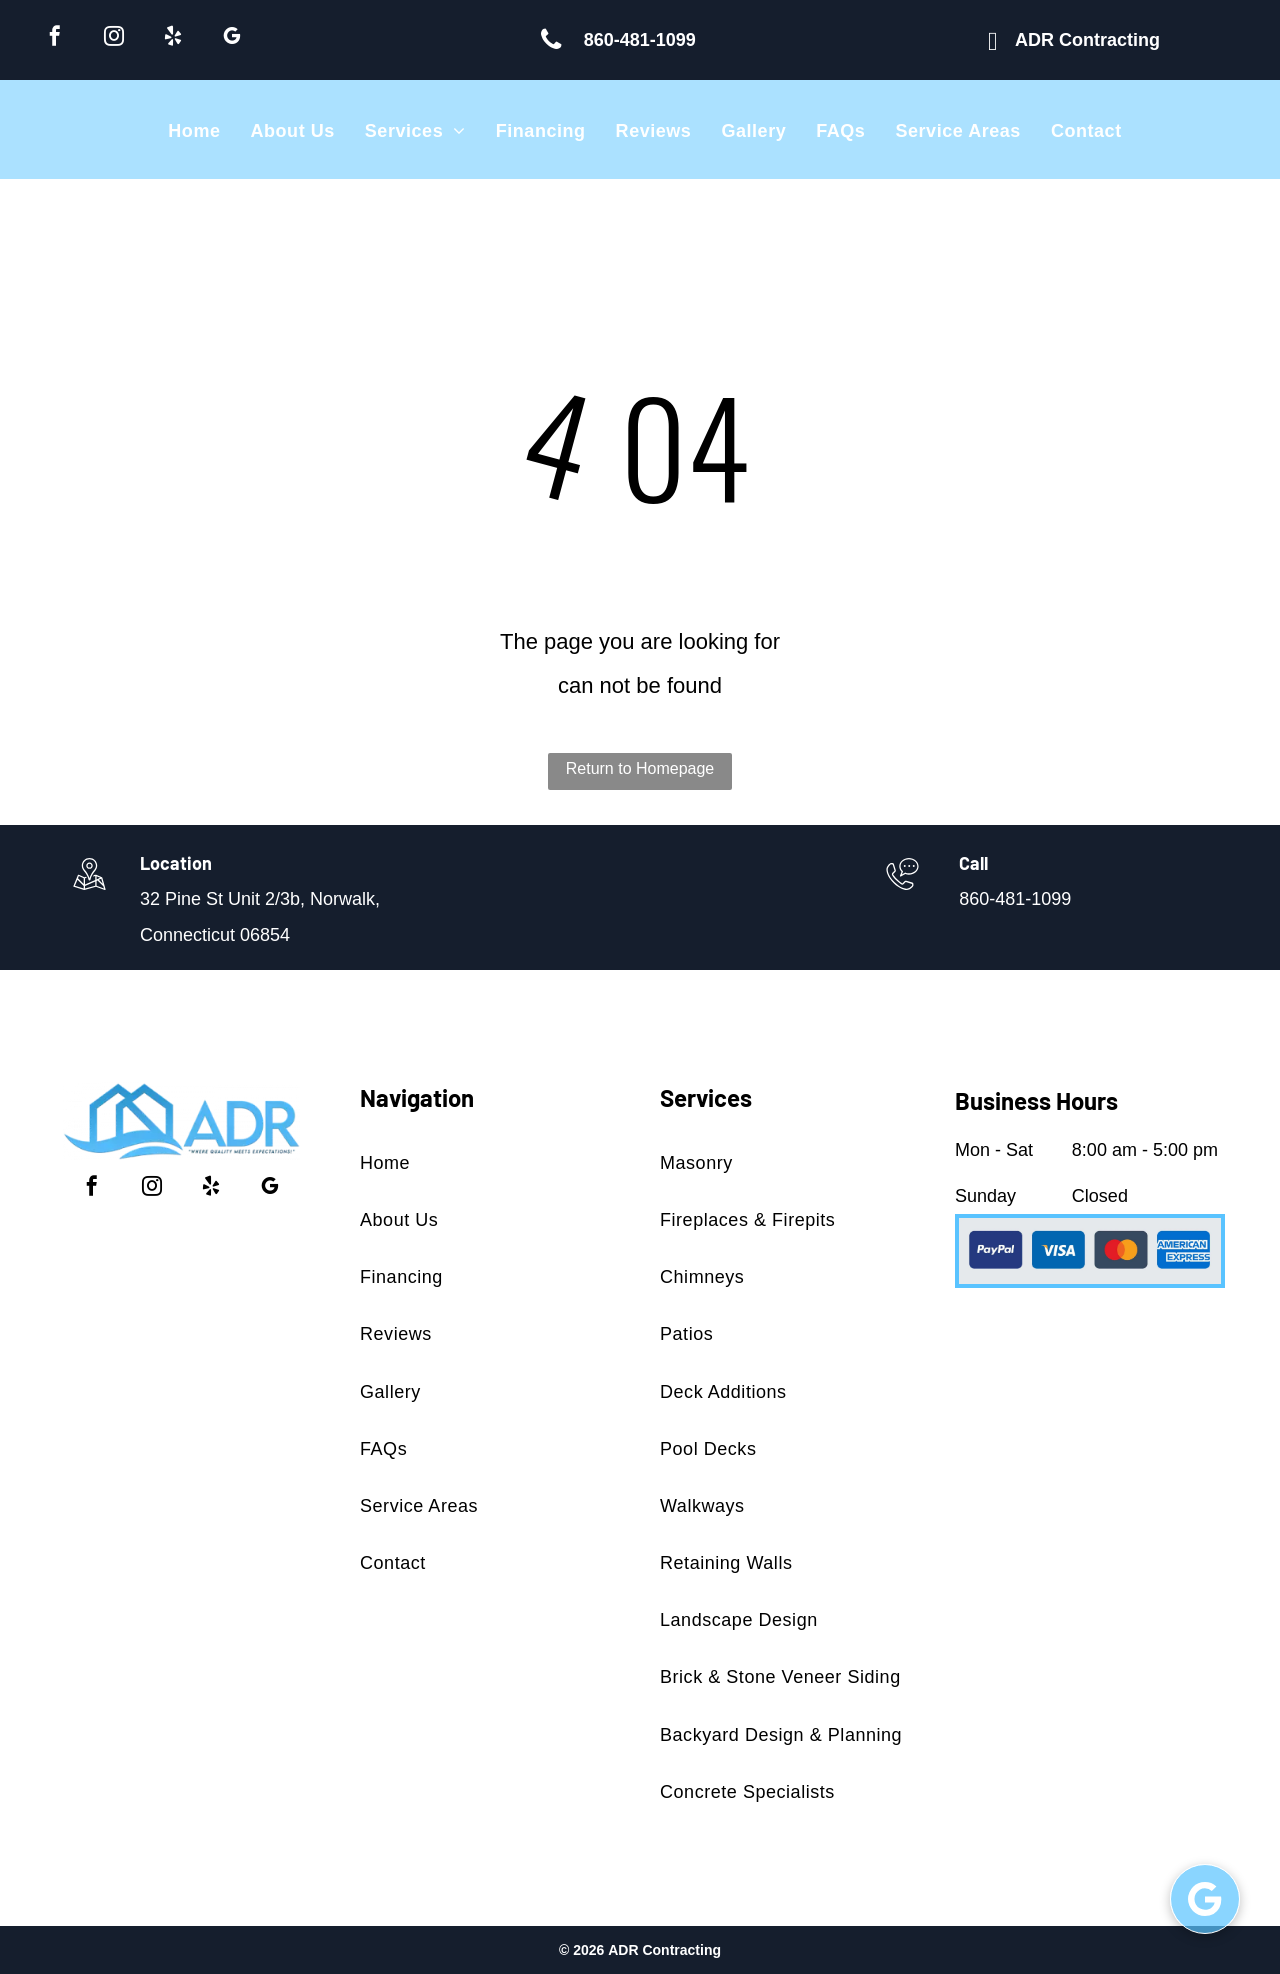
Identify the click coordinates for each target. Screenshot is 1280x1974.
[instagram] (114, 38)
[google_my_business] (232, 38)
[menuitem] (194, 130)
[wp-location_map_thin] (89, 892)
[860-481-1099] (902, 892)
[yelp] (173, 38)
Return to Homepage (640, 768)
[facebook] (55, 38)
